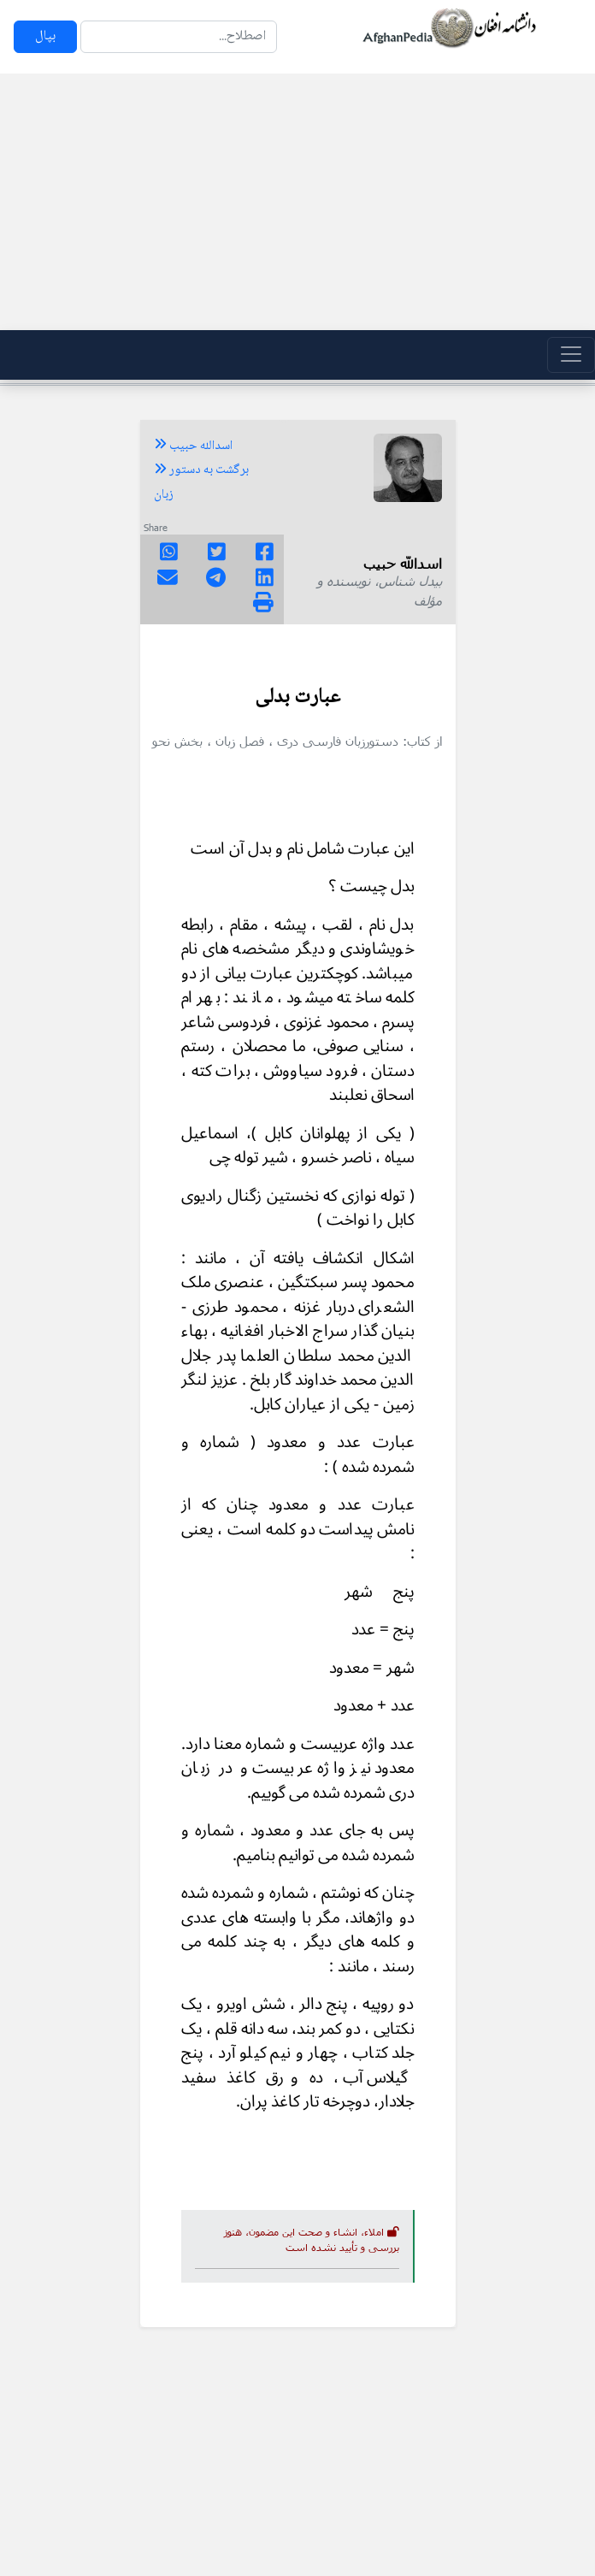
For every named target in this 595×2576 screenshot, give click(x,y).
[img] (263, 602)
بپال (45, 36)
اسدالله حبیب (193, 446)
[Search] (178, 37)
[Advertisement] (297, 202)
